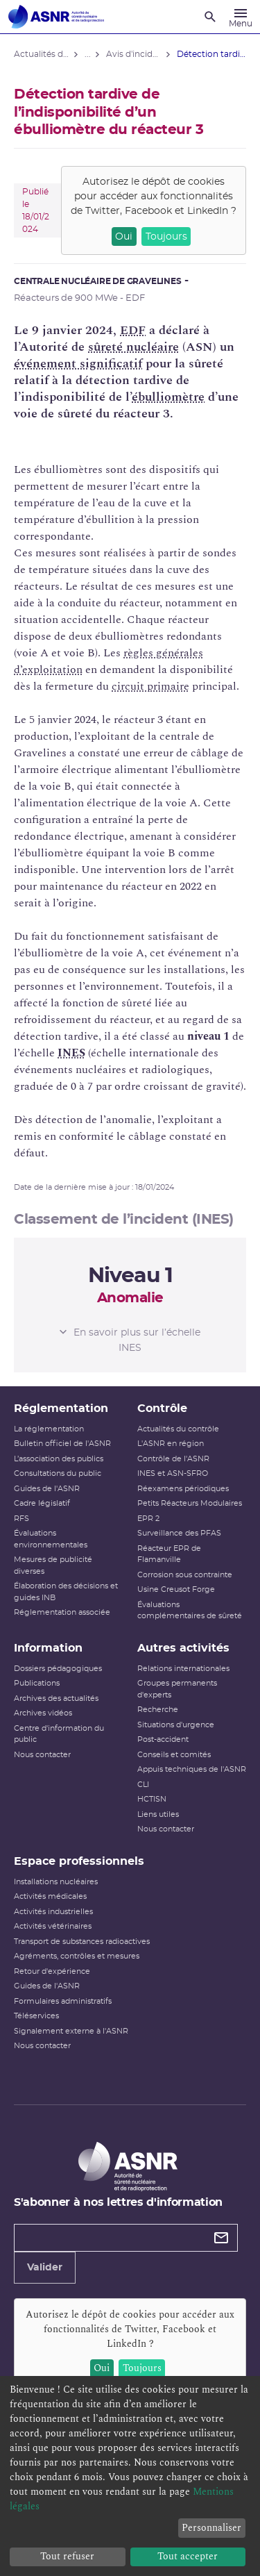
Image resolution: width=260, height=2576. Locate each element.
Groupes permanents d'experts (177, 1689)
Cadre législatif (42, 1503)
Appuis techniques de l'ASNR (191, 1769)
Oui (123, 237)
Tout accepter (187, 2556)
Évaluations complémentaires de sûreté (189, 1610)
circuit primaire (150, 686)
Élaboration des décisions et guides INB (66, 1592)
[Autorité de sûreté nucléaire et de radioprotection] (56, 16)
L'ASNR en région (170, 1443)
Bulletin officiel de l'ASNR (62, 1443)
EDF (133, 330)
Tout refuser (67, 2556)
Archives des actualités (56, 1698)
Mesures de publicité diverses (53, 1565)
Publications (37, 1683)
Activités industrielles (53, 1912)
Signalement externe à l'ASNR (71, 2031)
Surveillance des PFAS (179, 1533)
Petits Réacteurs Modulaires (189, 1503)
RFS (21, 1518)
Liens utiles (158, 1814)
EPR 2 (148, 1518)
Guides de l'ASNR (47, 1489)
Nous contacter (42, 1755)
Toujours (166, 237)
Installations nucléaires (56, 1882)
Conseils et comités (174, 1755)
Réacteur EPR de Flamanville (169, 1554)
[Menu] (240, 17)
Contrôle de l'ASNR (173, 1459)
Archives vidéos (43, 1713)
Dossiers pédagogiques (58, 1668)
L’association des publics (58, 1459)
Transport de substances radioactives (82, 1941)
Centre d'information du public (59, 1734)
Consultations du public (57, 1473)
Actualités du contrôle (178, 1429)
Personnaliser (211, 2527)
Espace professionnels (79, 1861)
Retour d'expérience (52, 1971)
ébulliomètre (168, 397)
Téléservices (36, 2016)
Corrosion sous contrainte (184, 1575)
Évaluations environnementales (50, 1539)
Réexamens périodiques (183, 1489)
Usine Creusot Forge (176, 1589)
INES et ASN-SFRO (172, 1473)
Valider (44, 2267)
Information (48, 1648)
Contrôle (162, 1408)
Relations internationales (183, 1668)
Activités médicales (50, 1896)
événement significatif (78, 363)
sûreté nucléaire (133, 347)
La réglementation (49, 1429)
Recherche (157, 1709)
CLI (143, 1784)
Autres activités (183, 1648)
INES (71, 1053)
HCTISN (151, 1799)
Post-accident (163, 1739)
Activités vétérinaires (53, 1926)
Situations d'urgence (175, 1725)
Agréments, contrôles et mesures (76, 1956)
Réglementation (61, 1408)
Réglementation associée (62, 1612)
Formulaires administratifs (63, 2001)
